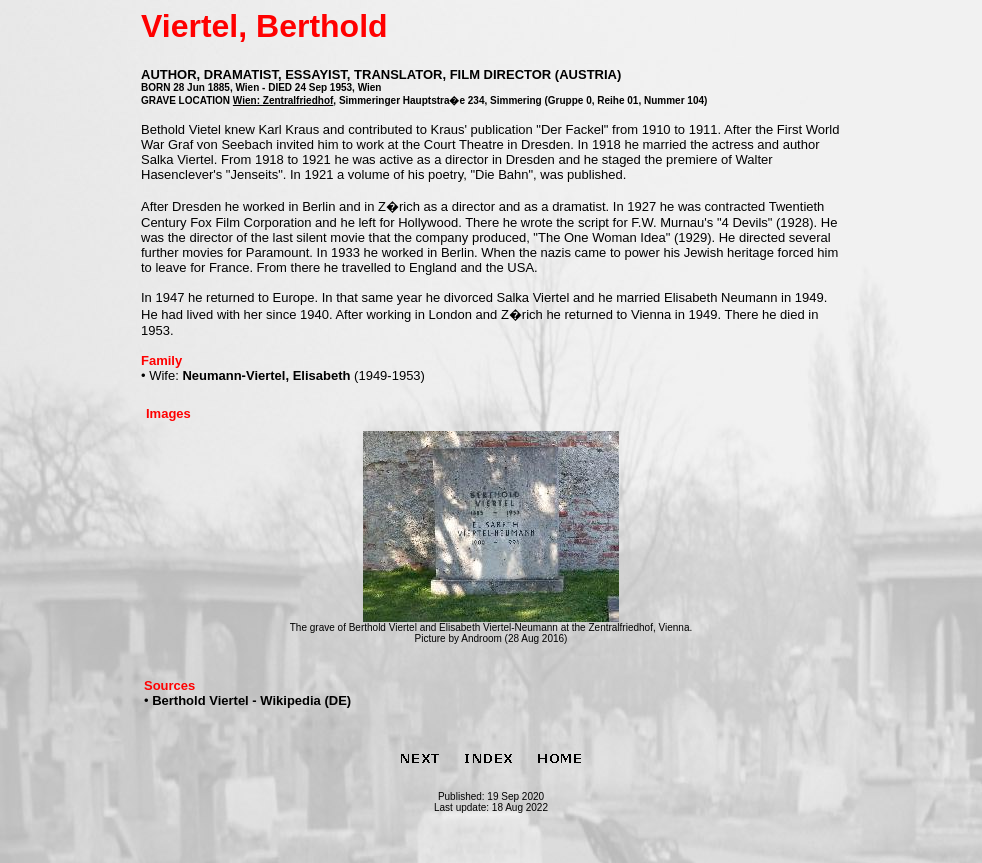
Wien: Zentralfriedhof (283, 100)
